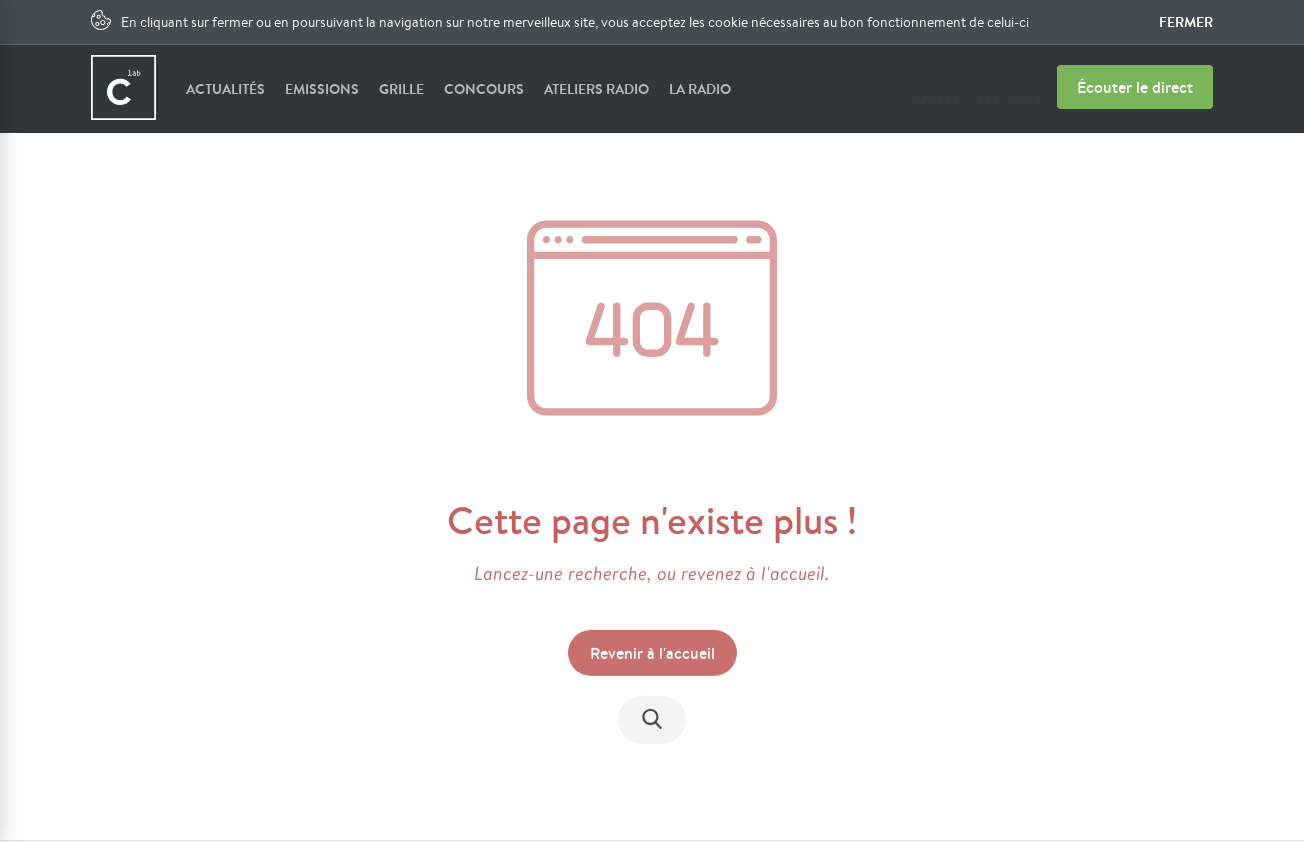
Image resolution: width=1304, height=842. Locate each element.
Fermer (1186, 22)
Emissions (322, 89)
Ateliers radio (596, 89)
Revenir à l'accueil (652, 655)
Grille (401, 89)
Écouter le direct (1135, 87)
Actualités (225, 89)
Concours (484, 89)
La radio (700, 89)
